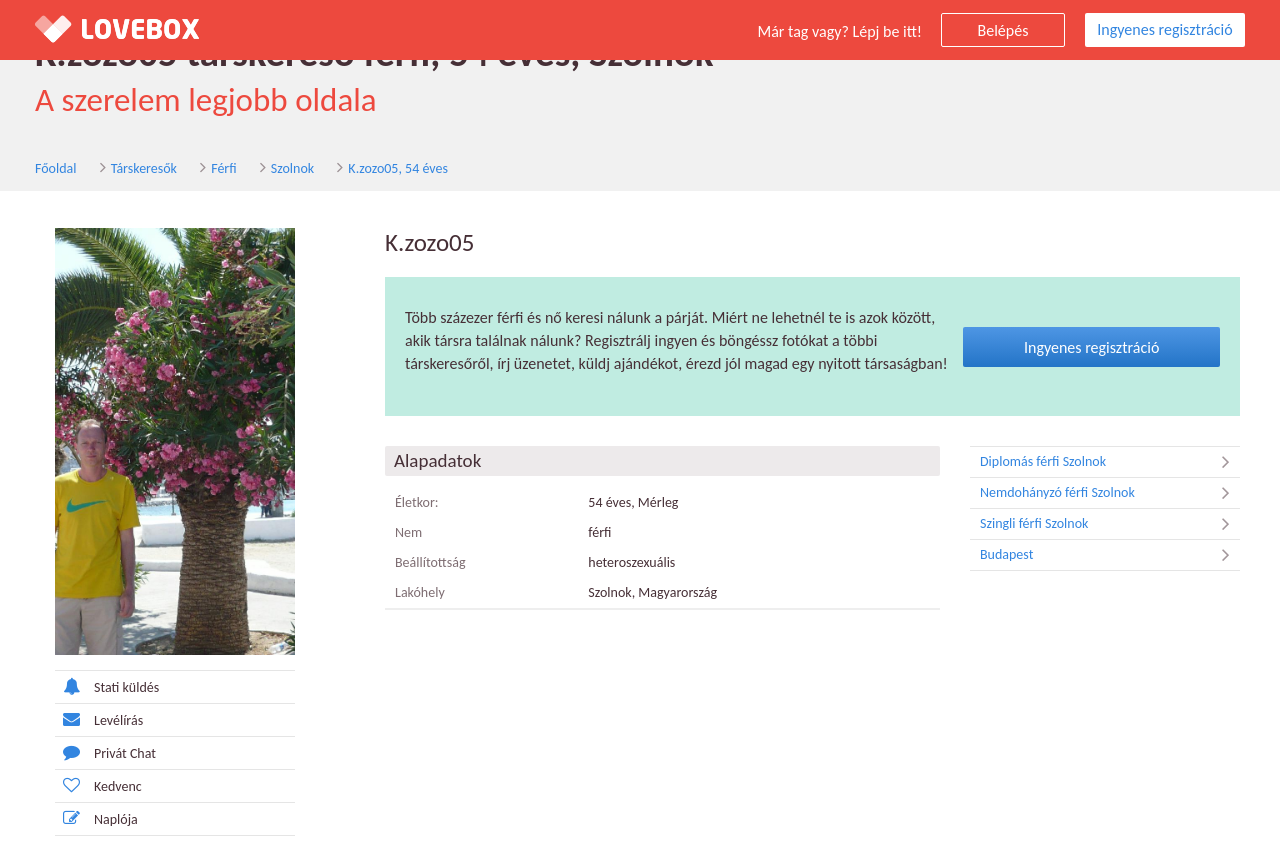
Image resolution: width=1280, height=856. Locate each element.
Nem (408, 532)
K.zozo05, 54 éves (398, 168)
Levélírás (99, 719)
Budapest (1110, 555)
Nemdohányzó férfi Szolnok (1110, 493)
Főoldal (56, 168)
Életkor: (417, 502)
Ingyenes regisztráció (1164, 29)
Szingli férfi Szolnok (1110, 524)
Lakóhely (420, 592)
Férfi (223, 168)
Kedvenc (98, 785)
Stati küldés (107, 686)
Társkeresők (144, 168)
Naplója (96, 818)
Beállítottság (430, 562)
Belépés (1003, 30)
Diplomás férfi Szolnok (1110, 462)
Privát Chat (105, 752)
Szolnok (292, 168)
